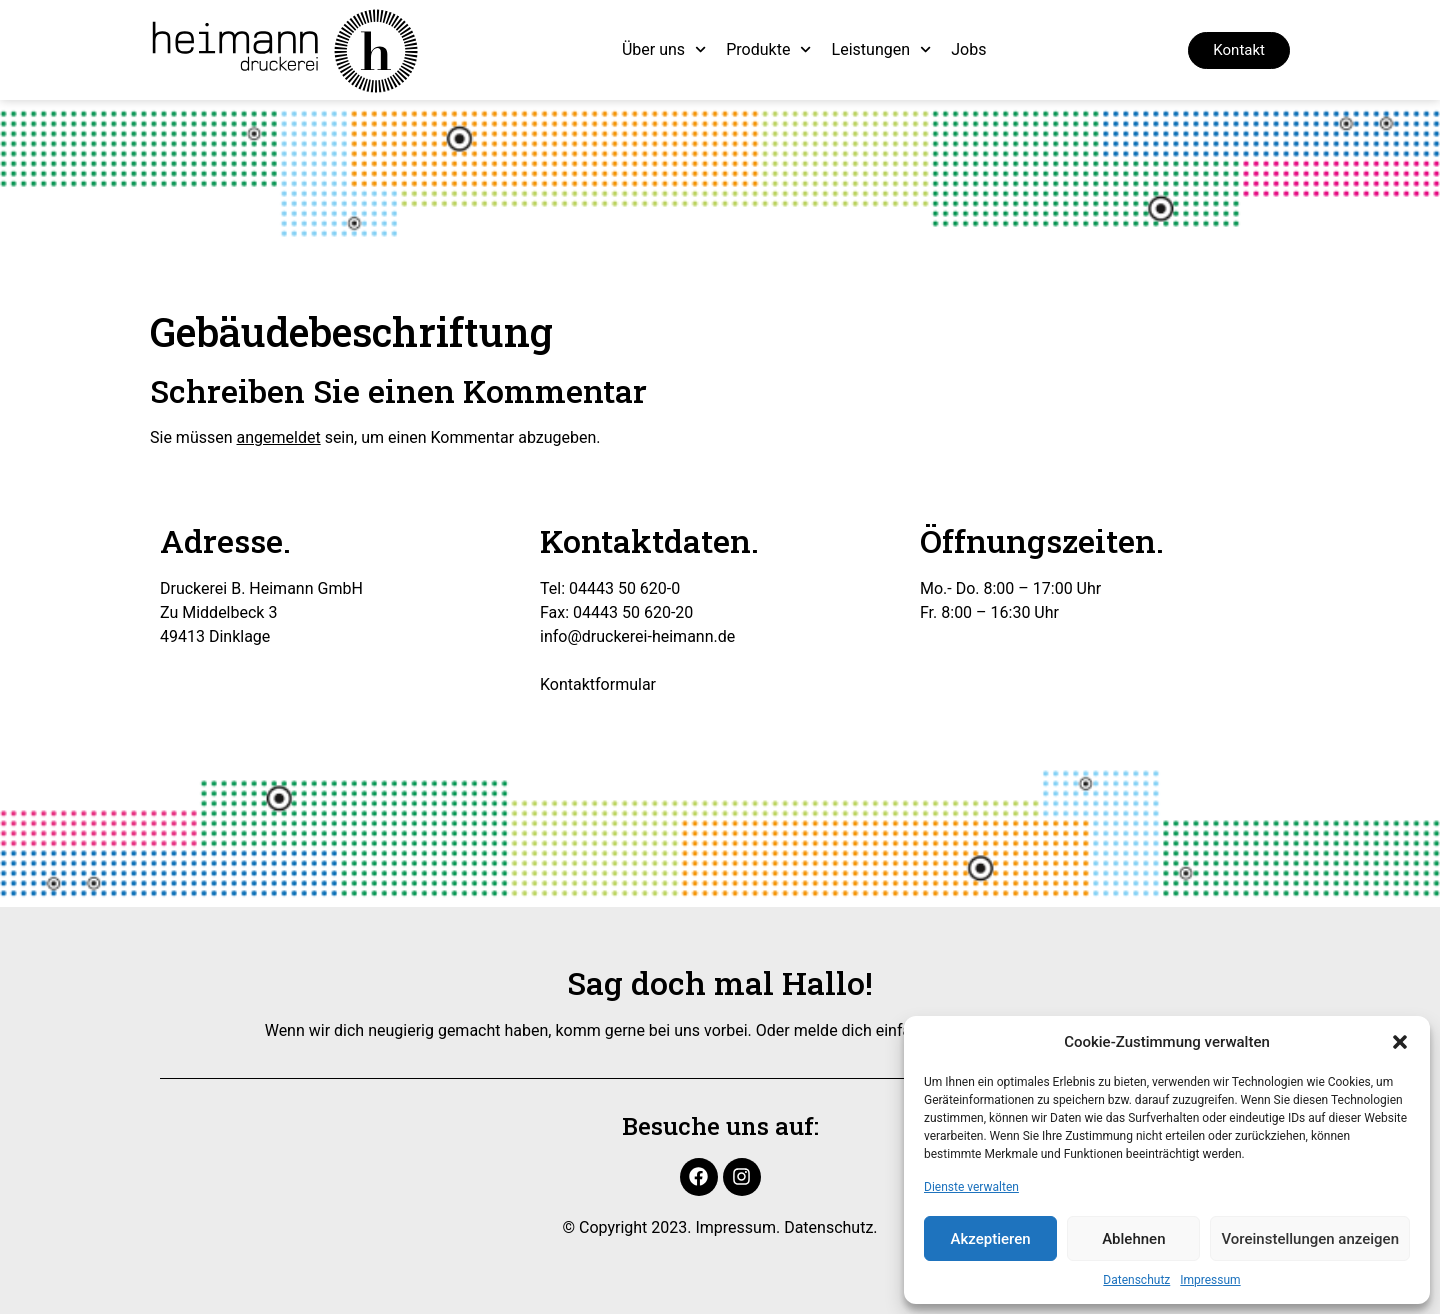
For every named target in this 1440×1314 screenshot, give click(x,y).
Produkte (768, 49)
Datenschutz (1136, 1280)
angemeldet (279, 437)
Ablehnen (1133, 1239)
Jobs (968, 49)
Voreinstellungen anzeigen (1310, 1239)
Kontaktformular (598, 684)
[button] (1400, 1042)
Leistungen (882, 49)
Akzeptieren (991, 1239)
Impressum (1210, 1280)
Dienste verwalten (971, 1187)
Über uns (664, 49)
